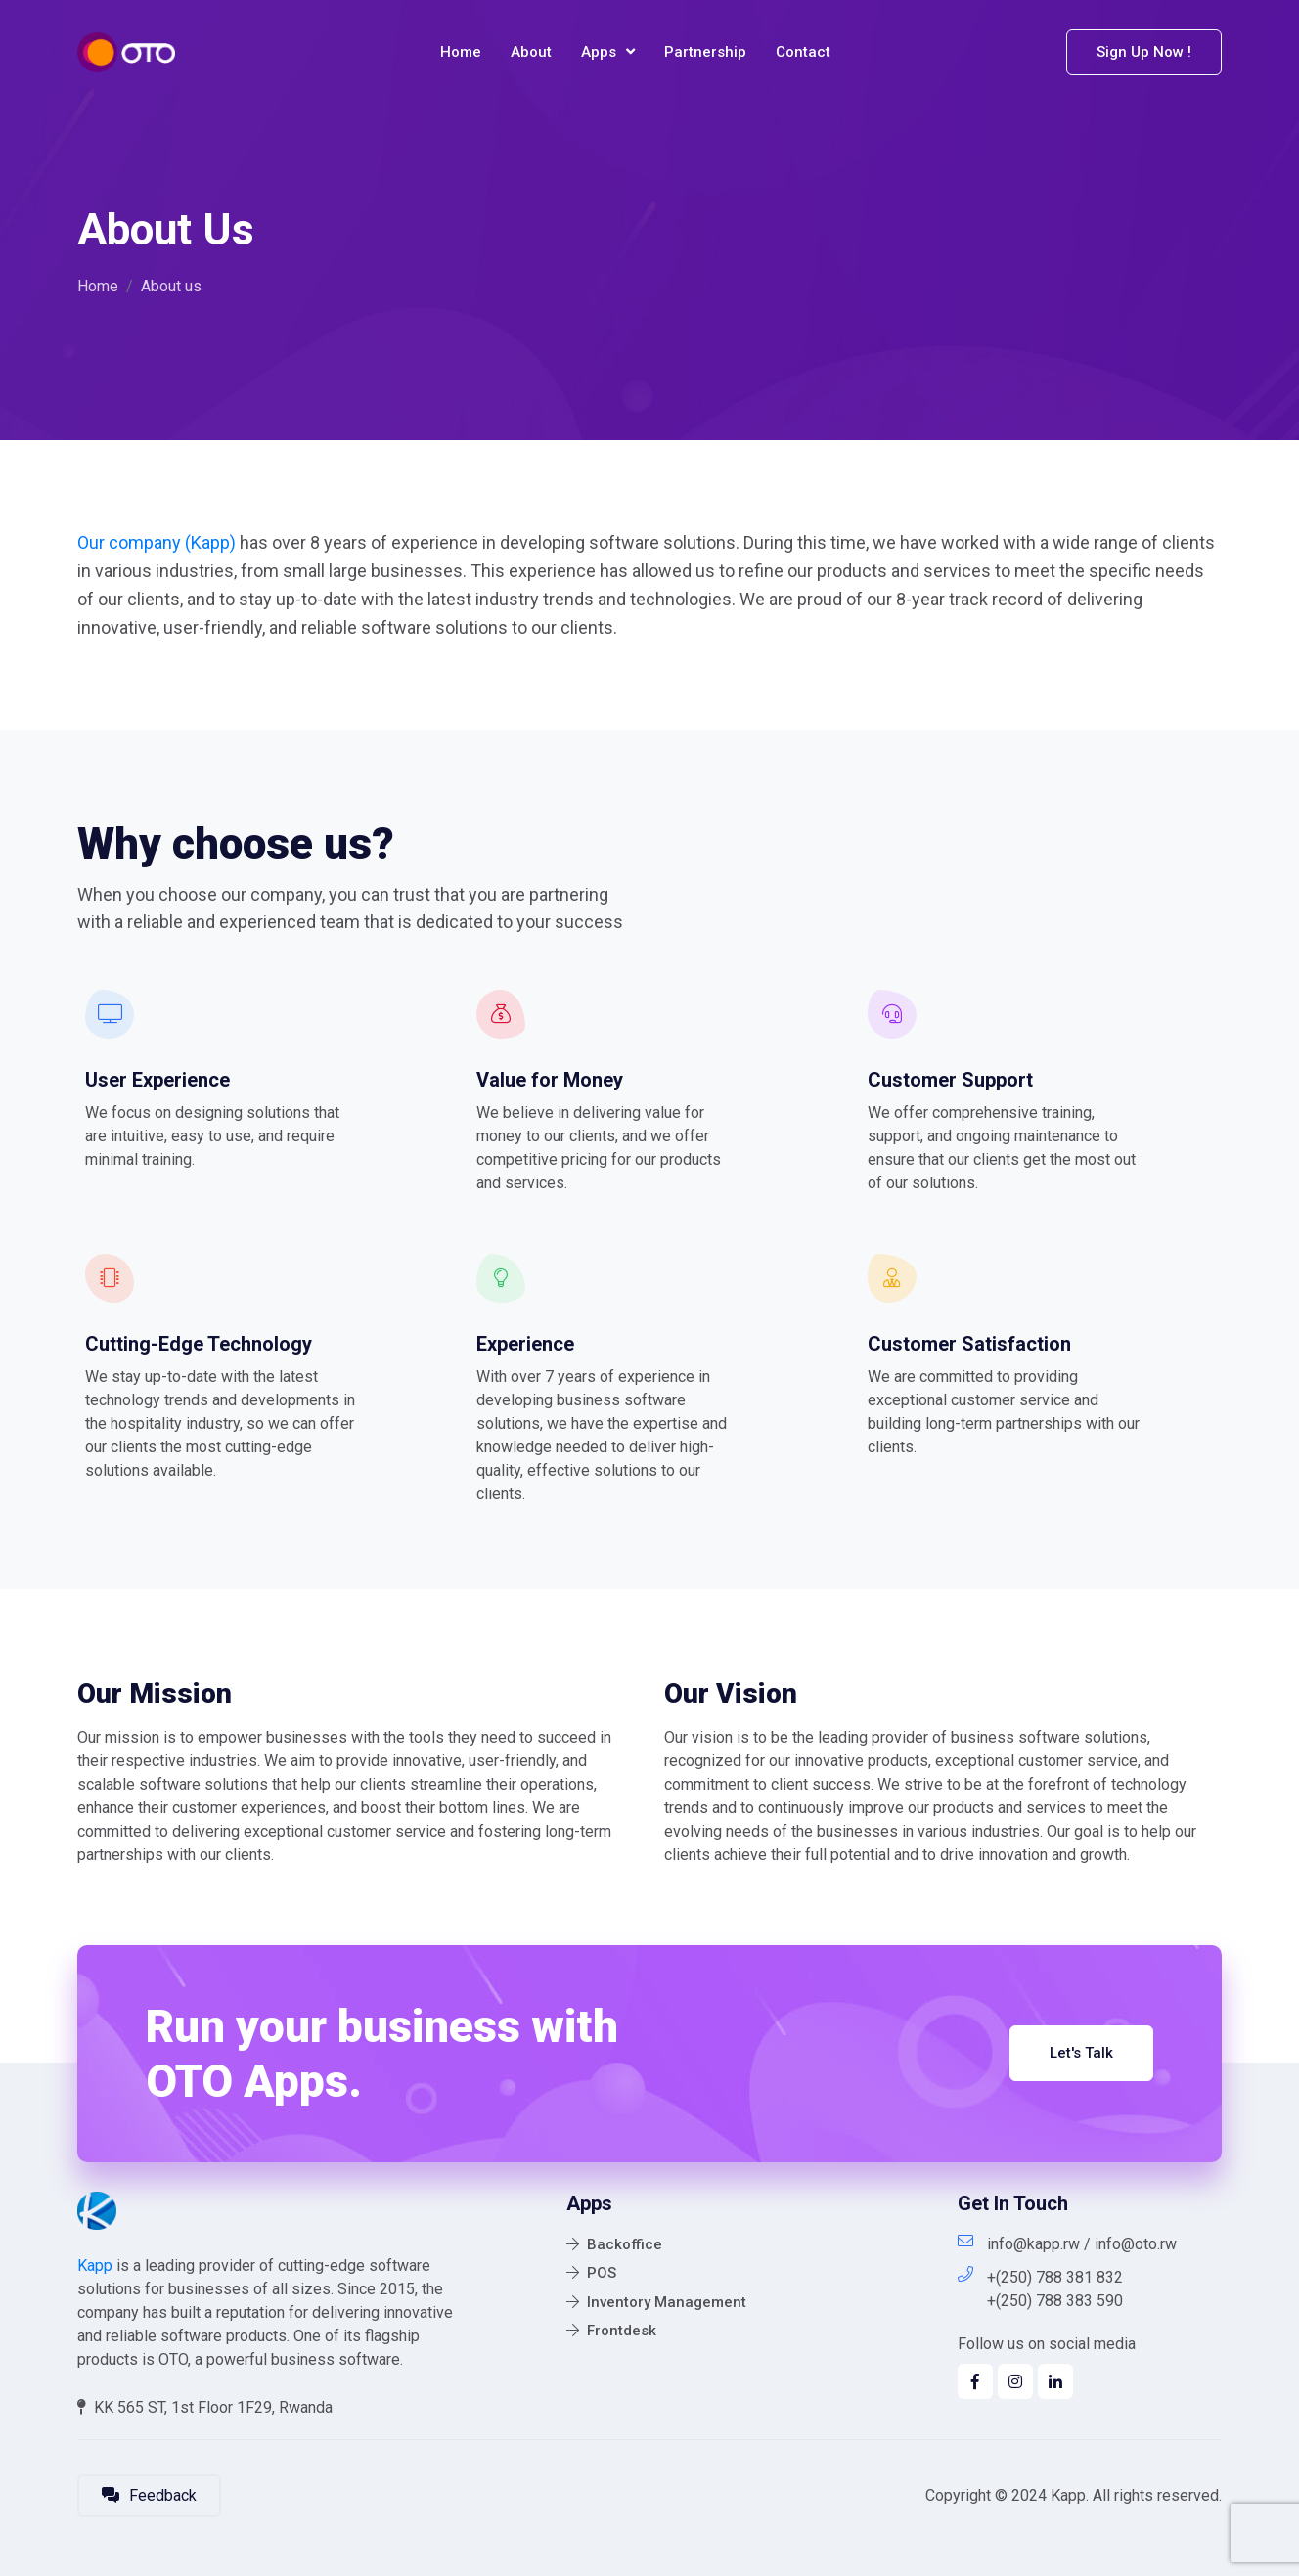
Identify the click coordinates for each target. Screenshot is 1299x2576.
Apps (608, 52)
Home (460, 52)
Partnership (705, 52)
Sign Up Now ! (1144, 52)
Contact (803, 52)
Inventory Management (656, 2302)
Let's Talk (1081, 2053)
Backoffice (614, 2244)
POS (591, 2273)
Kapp (94, 2265)
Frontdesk (611, 2330)
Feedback (149, 2495)
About (531, 52)
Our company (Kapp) (156, 542)
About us (171, 286)
